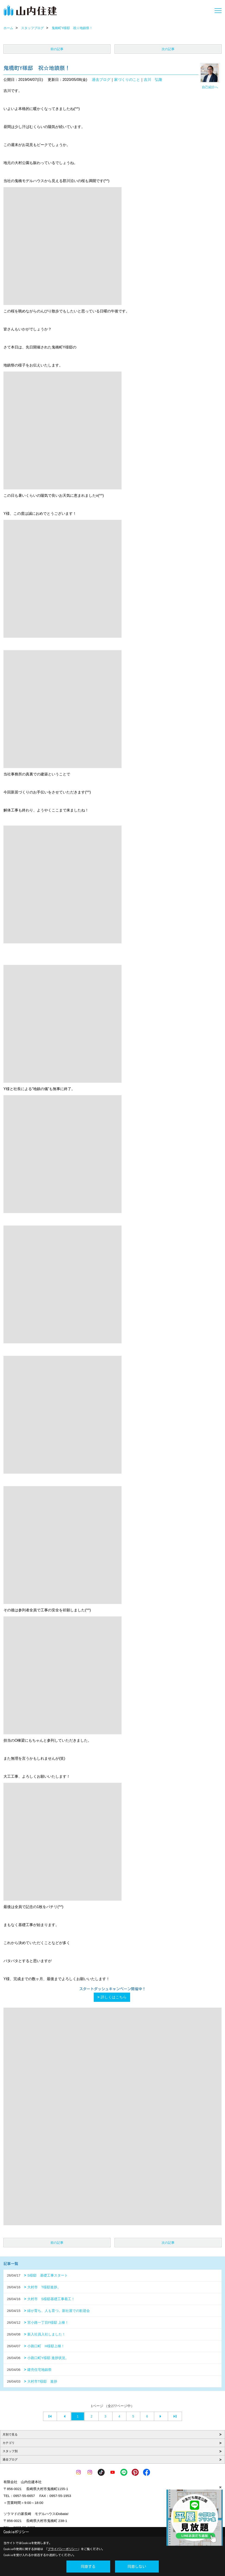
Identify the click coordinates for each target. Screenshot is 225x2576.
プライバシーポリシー (63, 2549)
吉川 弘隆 (153, 80)
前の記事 (56, 49)
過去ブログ (101, 80)
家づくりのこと (127, 80)
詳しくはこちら (114, 1997)
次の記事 (168, 49)
